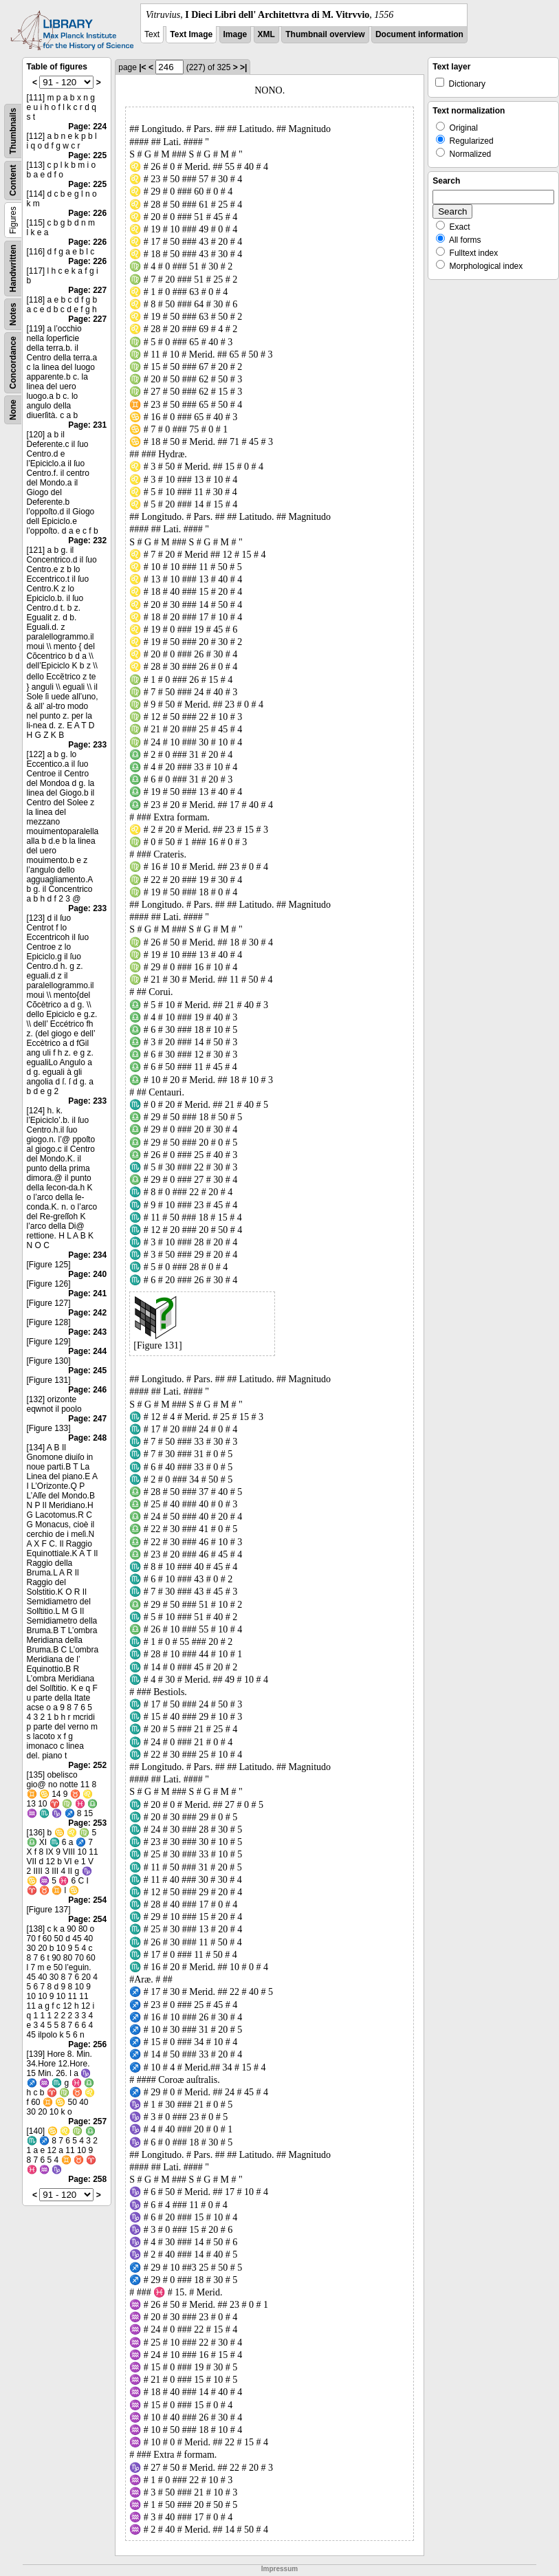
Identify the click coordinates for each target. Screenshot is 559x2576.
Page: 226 (87, 213)
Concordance (13, 362)
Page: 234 (87, 1255)
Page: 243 (87, 1332)
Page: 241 (87, 1293)
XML (266, 34)
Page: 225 (87, 155)
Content (13, 180)
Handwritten (13, 268)
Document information (419, 34)
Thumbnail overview (324, 34)
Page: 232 (87, 540)
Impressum (279, 2569)
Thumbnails (13, 131)
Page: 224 (87, 126)
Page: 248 (87, 1438)
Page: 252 (87, 1765)
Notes (13, 314)
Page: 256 (87, 2044)
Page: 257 (87, 2121)
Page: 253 (87, 1823)
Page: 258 (87, 2179)
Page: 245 (87, 1370)
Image (235, 34)
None (13, 410)
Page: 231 (87, 425)
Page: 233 (87, 745)
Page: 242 (87, 1313)
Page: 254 (87, 1900)
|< (142, 67)
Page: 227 (87, 290)
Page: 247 (87, 1418)
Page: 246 (87, 1390)
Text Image (191, 34)
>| (243, 67)
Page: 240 (87, 1274)
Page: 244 (87, 1351)
